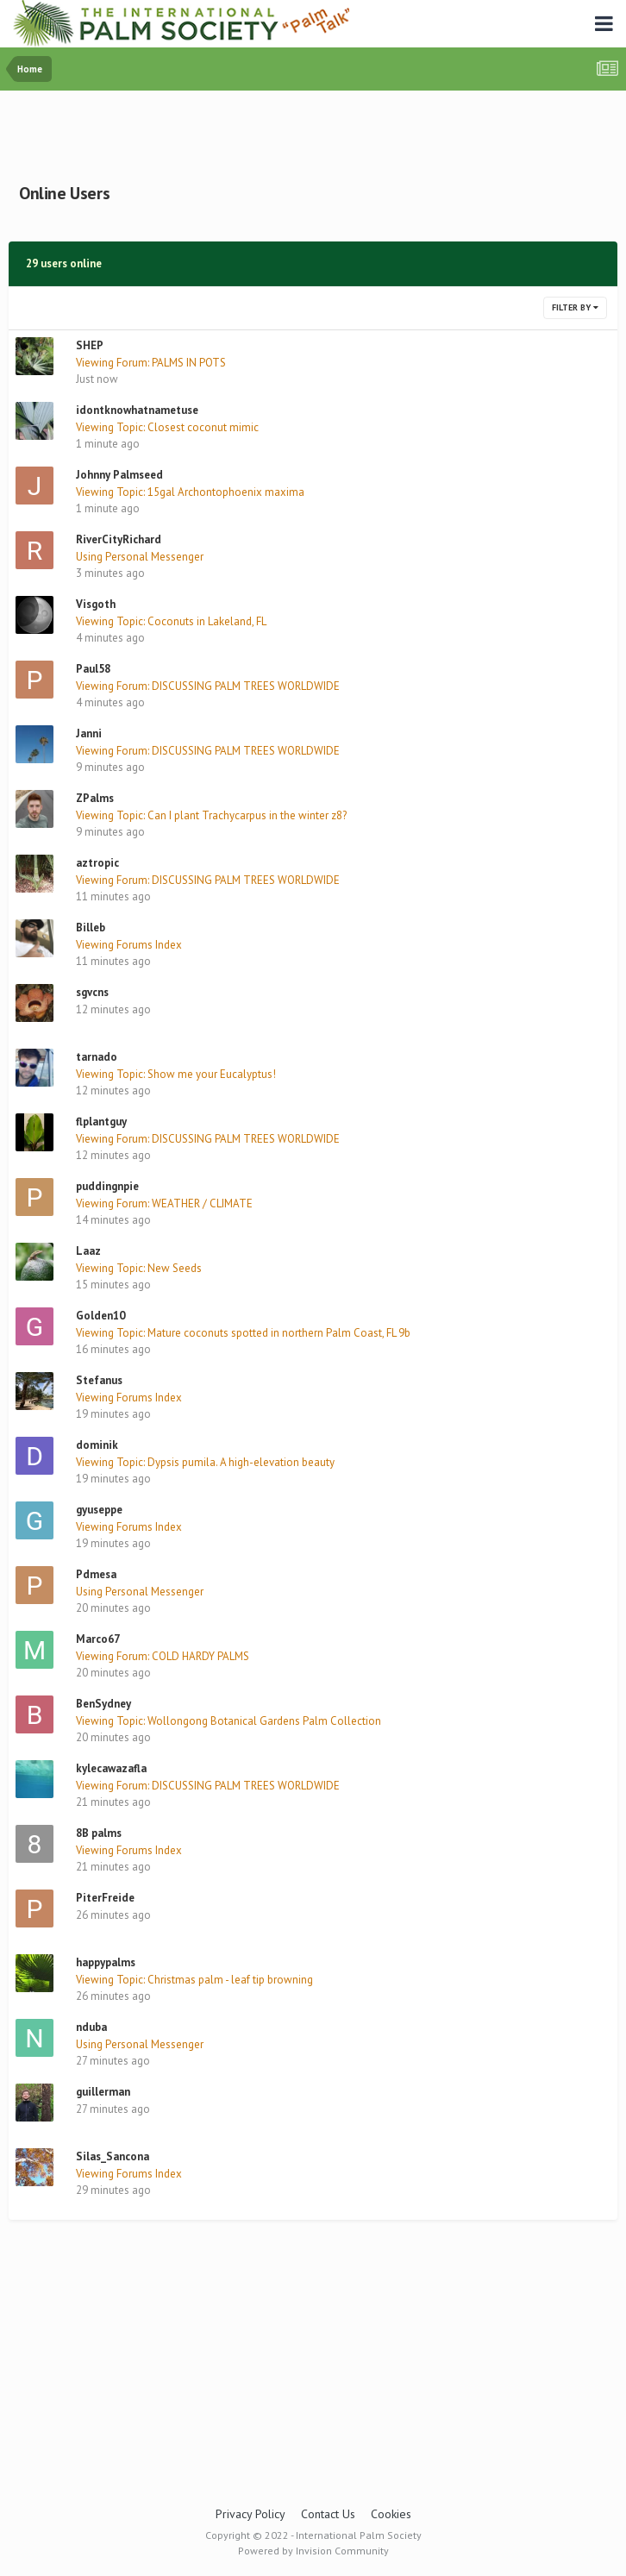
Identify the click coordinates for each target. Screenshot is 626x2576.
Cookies (391, 2514)
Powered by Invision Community (313, 2550)
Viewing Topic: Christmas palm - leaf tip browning (194, 1979)
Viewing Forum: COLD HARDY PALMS (162, 1656)
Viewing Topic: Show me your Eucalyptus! (176, 1074)
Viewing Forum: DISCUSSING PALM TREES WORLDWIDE (208, 686)
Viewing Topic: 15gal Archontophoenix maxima (190, 492)
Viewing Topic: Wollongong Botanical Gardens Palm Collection (228, 1721)
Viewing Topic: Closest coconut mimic (167, 427)
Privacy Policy (250, 2514)
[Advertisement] (313, 133)
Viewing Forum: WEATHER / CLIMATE (164, 1203)
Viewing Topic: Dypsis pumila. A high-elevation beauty (205, 1462)
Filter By (575, 307)
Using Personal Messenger (139, 556)
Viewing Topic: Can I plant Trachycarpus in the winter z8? (211, 815)
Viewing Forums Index (129, 944)
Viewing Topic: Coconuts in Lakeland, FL (171, 621)
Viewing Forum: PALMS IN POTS (151, 362)
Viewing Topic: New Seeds (139, 1268)
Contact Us (328, 2514)
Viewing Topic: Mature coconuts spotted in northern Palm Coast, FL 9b (243, 1333)
